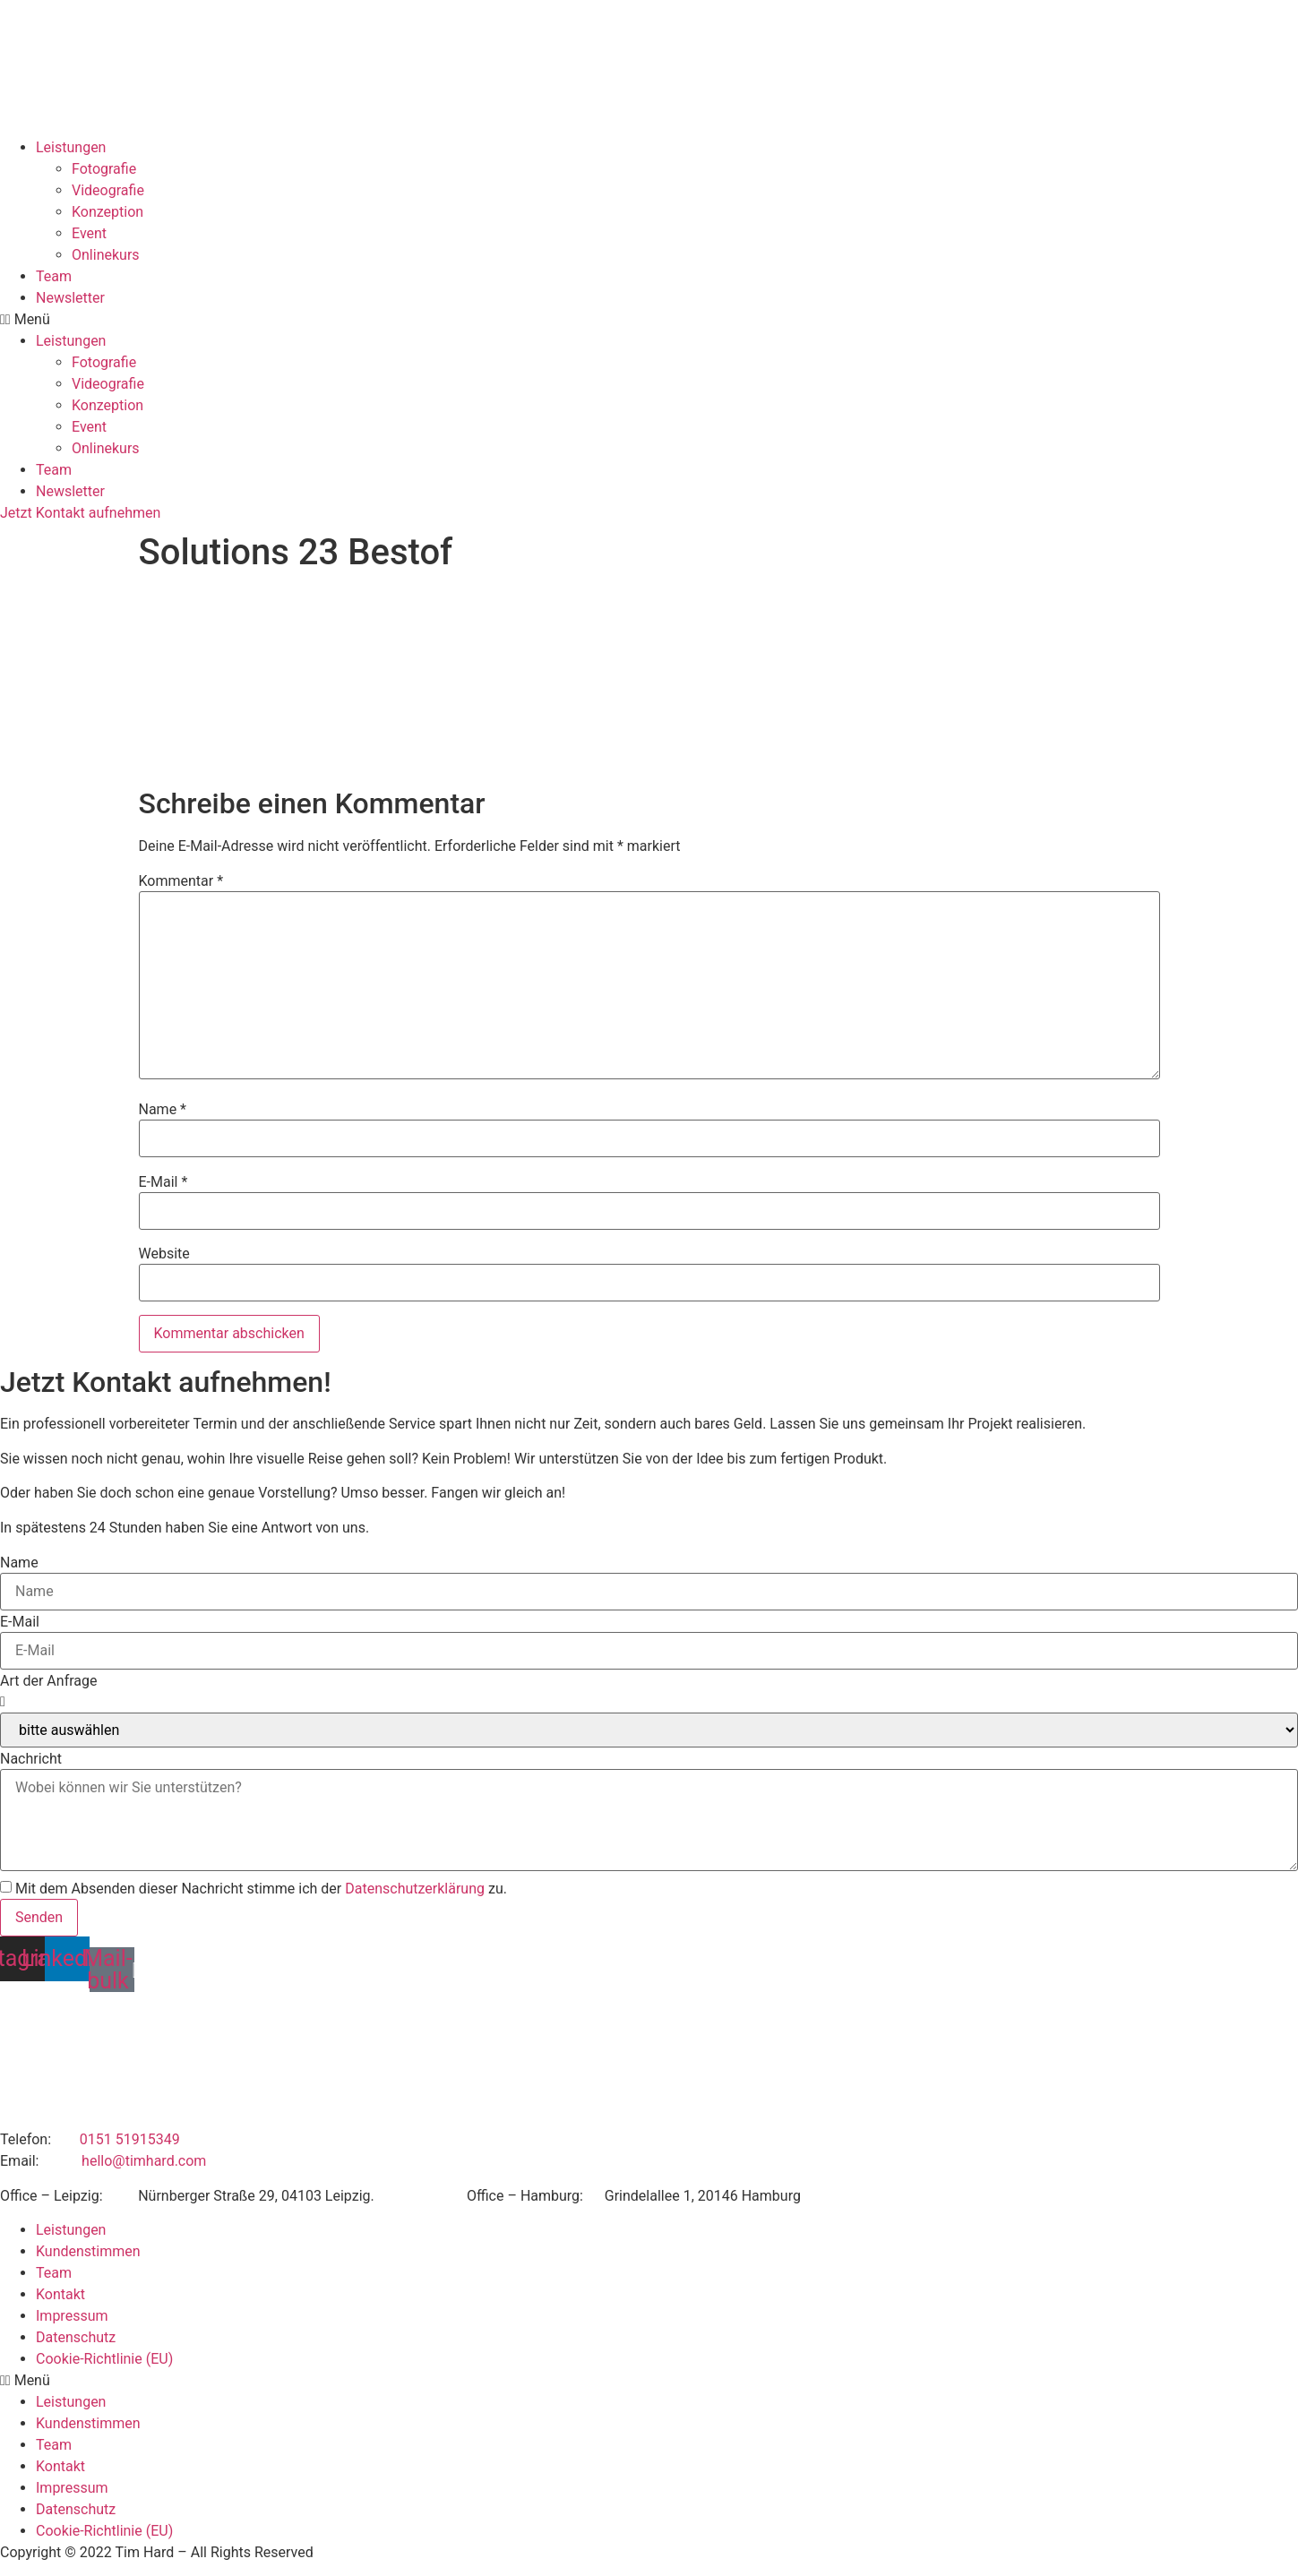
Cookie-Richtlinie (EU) (104, 2358)
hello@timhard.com (144, 2160)
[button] (649, 320)
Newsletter (70, 297)
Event (89, 233)
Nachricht (31, 1759)
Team (54, 276)
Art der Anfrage (48, 1681)
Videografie (108, 190)
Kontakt (60, 2294)
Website (164, 1254)
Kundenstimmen (88, 2251)
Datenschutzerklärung (415, 1888)
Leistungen (71, 147)
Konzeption (107, 211)
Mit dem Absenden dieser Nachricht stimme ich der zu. (261, 1889)
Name (163, 1110)
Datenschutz (76, 2337)
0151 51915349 (130, 2139)
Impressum (72, 2315)
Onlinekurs (106, 254)
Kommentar (181, 881)
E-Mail (163, 1182)
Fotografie (104, 168)
